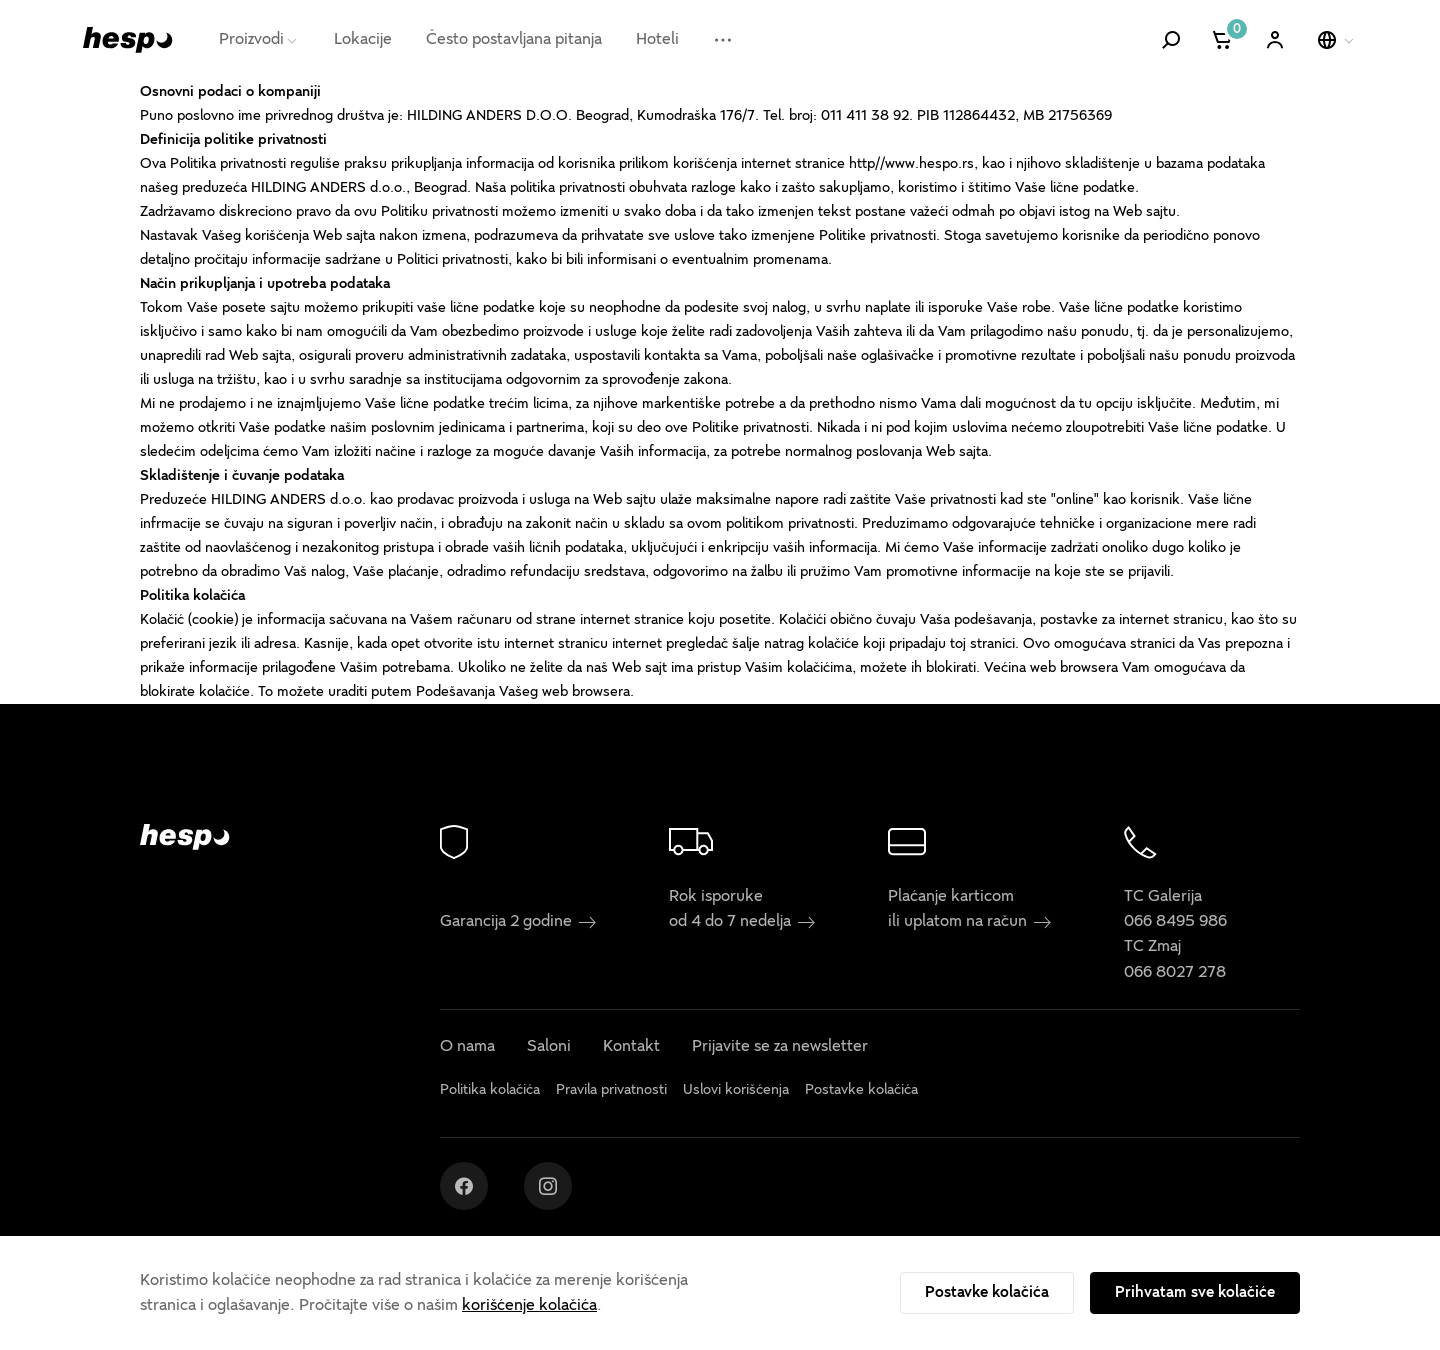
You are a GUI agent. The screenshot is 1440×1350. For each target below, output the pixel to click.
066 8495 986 (1175, 921)
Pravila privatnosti (611, 1089)
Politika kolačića (490, 1089)
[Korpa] (1223, 40)
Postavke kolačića (987, 1292)
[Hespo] (128, 39)
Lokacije (363, 39)
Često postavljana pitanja (514, 39)
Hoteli (657, 39)
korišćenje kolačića (529, 1305)
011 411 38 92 (865, 115)
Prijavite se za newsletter (780, 1046)
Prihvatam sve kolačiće (1195, 1292)
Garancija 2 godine (518, 921)
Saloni (549, 1046)
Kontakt (631, 1046)
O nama (467, 1046)
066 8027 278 (1175, 972)
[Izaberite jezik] (1337, 40)
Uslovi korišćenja (736, 1089)
